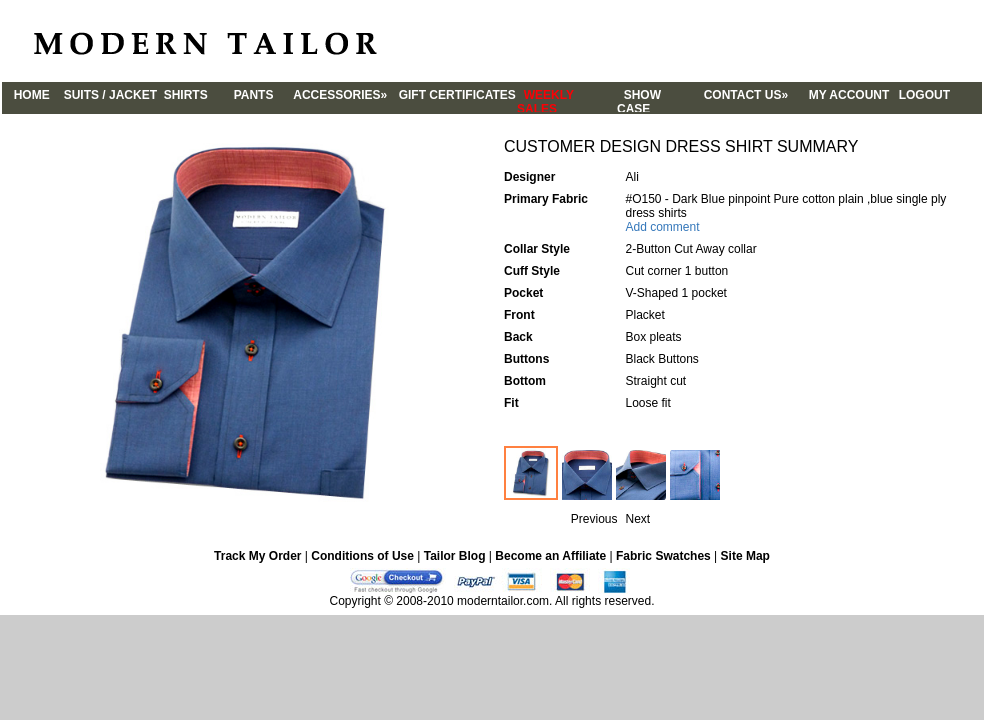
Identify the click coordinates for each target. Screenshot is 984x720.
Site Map (745, 556)
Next (638, 519)
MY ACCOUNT (847, 99)
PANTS (257, 99)
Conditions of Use (362, 556)
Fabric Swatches (663, 556)
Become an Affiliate (550, 556)
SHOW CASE (657, 100)
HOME (32, 99)
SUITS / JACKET (107, 95)
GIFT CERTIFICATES (454, 99)
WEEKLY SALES (567, 100)
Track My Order (257, 556)
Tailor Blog (455, 556)
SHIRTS (182, 95)
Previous (594, 519)
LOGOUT (922, 99)
